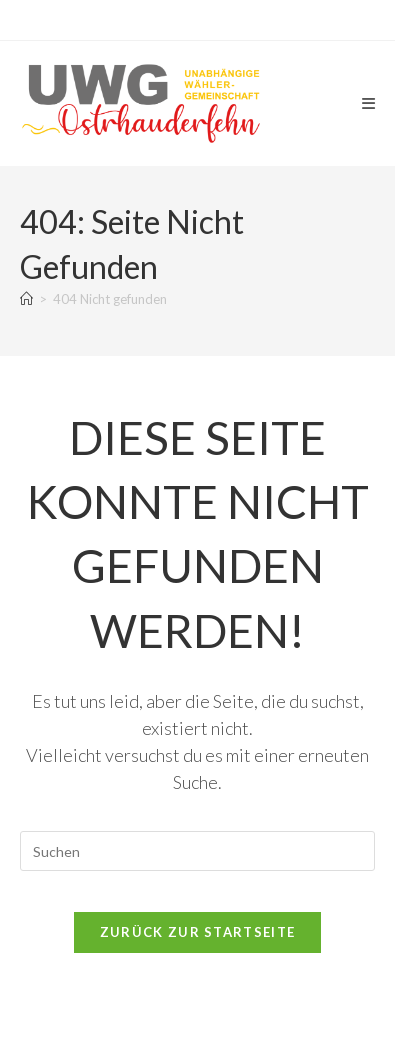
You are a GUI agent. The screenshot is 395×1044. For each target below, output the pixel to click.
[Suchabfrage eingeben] (198, 851)
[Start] (26, 299)
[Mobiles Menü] (369, 103)
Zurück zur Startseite (197, 932)
